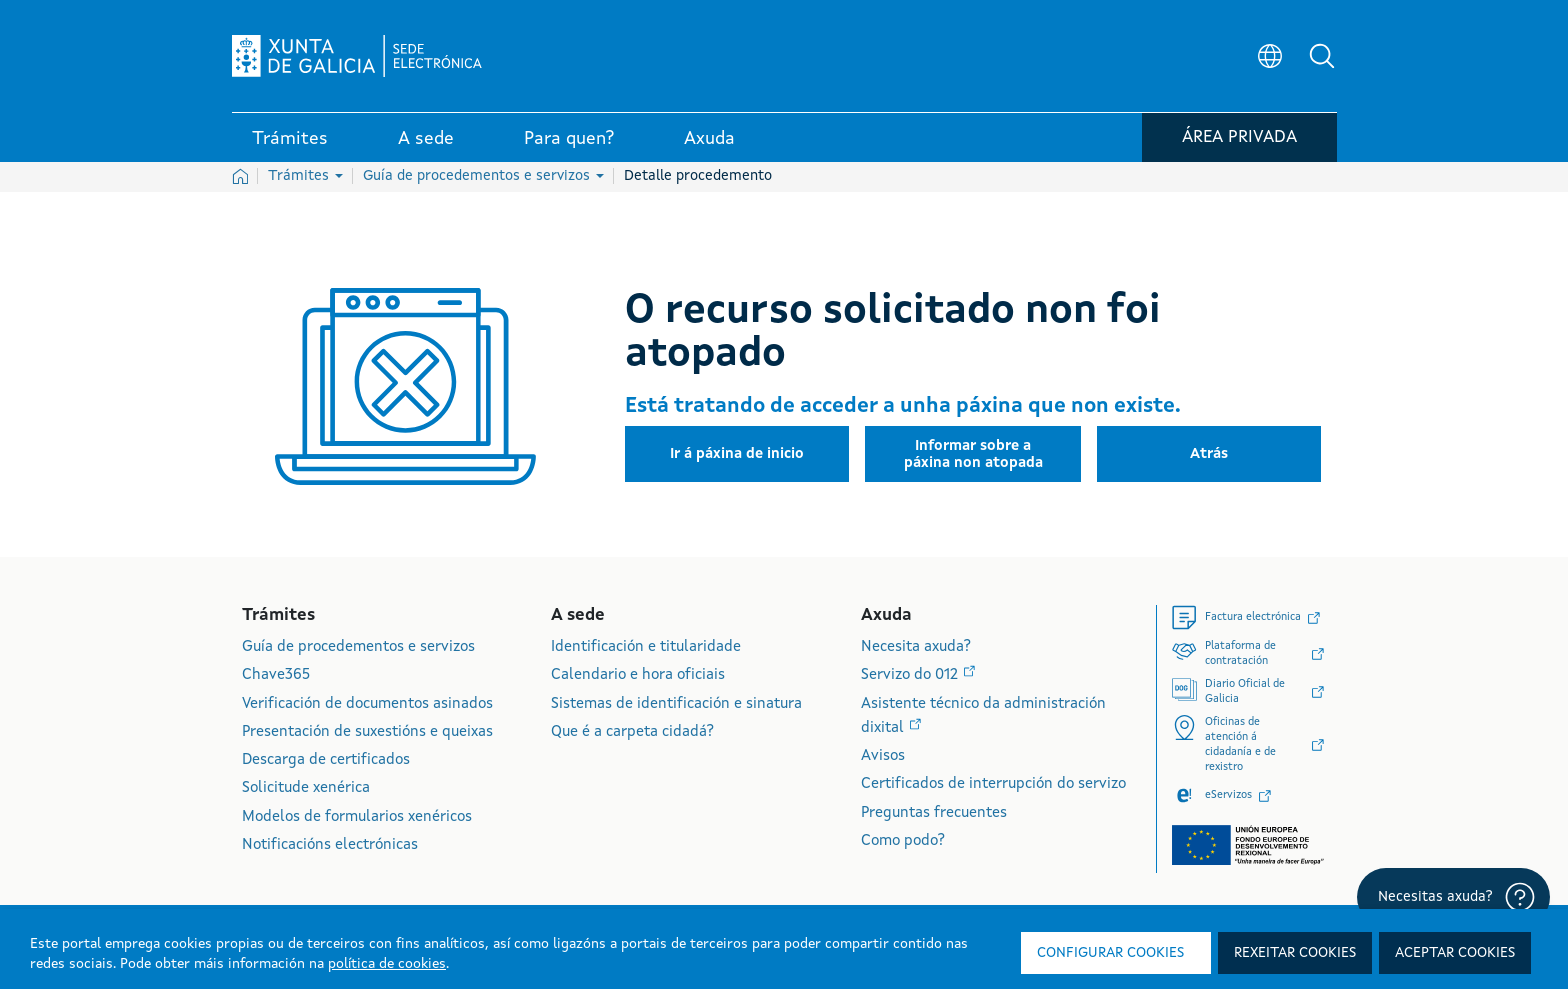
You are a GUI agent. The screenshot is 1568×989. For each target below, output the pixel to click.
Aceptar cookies (1455, 953)
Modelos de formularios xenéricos (357, 817)
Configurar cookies (1110, 953)
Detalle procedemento (698, 176)
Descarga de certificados (326, 760)
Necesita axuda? (916, 647)
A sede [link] (426, 139)
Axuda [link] (709, 139)
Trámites (305, 176)
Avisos (883, 756)
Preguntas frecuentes (934, 813)
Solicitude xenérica (306, 788)
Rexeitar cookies (1295, 953)
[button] (1322, 56)
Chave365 (276, 675)
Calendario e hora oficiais (638, 675)
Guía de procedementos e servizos (483, 176)
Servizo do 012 (911, 675)
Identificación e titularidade (646, 647)
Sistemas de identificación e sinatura (676, 704)
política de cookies (387, 964)
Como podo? (903, 841)
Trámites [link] (290, 139)
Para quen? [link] (569, 139)
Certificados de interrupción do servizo (993, 784)
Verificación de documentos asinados (367, 704)
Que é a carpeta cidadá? (632, 732)
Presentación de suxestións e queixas (367, 732)
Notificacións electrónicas (330, 845)
